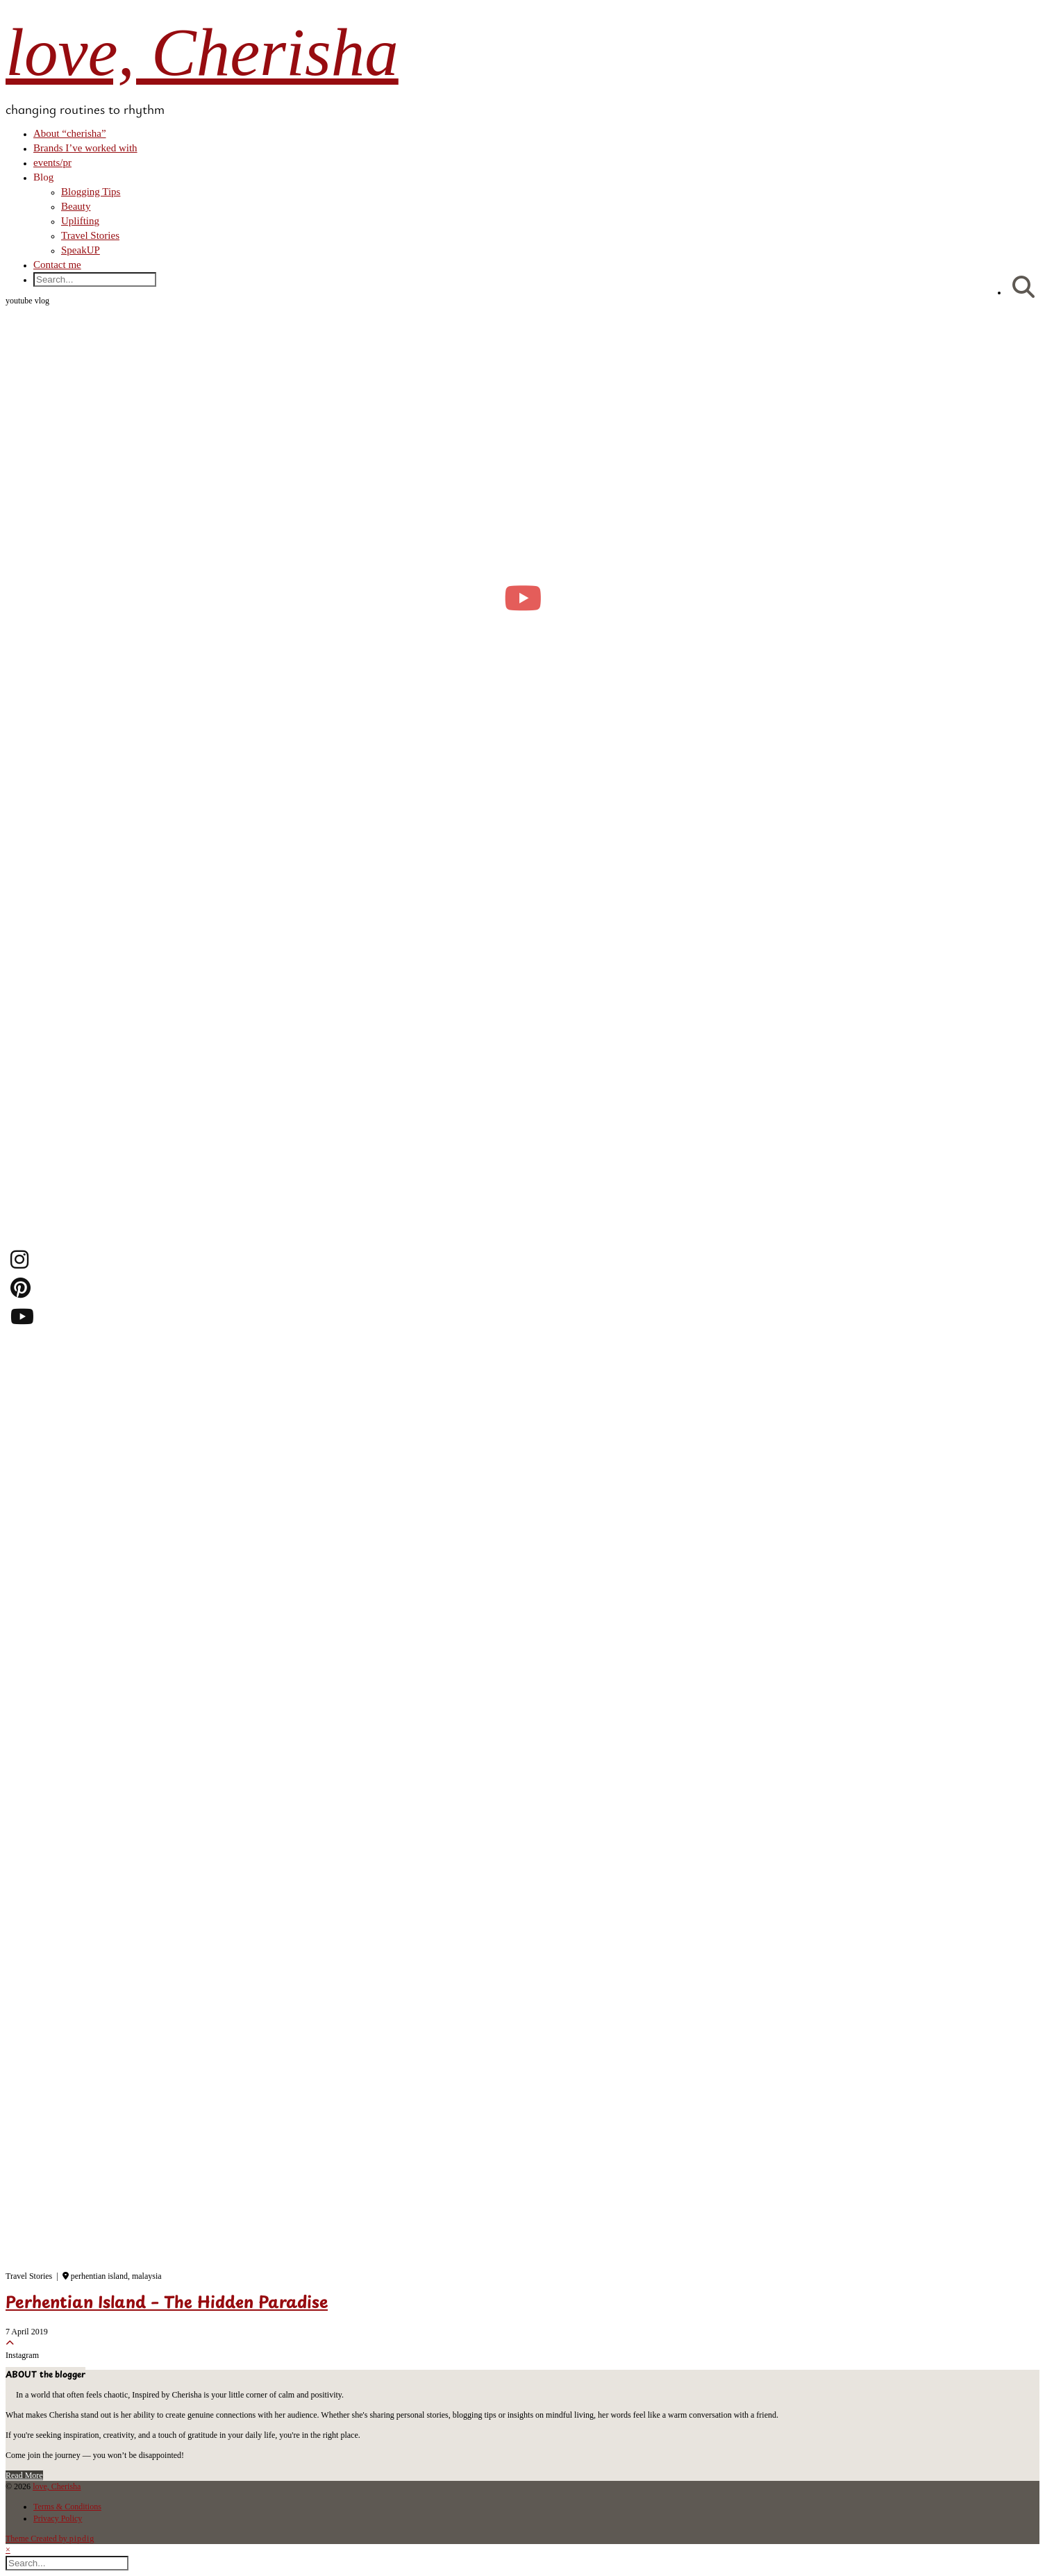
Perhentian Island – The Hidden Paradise (167, 2304)
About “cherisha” (69, 133)
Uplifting (80, 220)
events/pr (52, 162)
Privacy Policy (57, 2518)
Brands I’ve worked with (85, 147)
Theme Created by (50, 2538)
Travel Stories (90, 235)
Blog (43, 177)
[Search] (1023, 287)
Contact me (57, 264)
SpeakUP (80, 250)
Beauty (76, 206)
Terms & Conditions (67, 2506)
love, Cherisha (202, 52)
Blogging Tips (90, 191)
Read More (24, 2475)
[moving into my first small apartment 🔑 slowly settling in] (522, 598)
